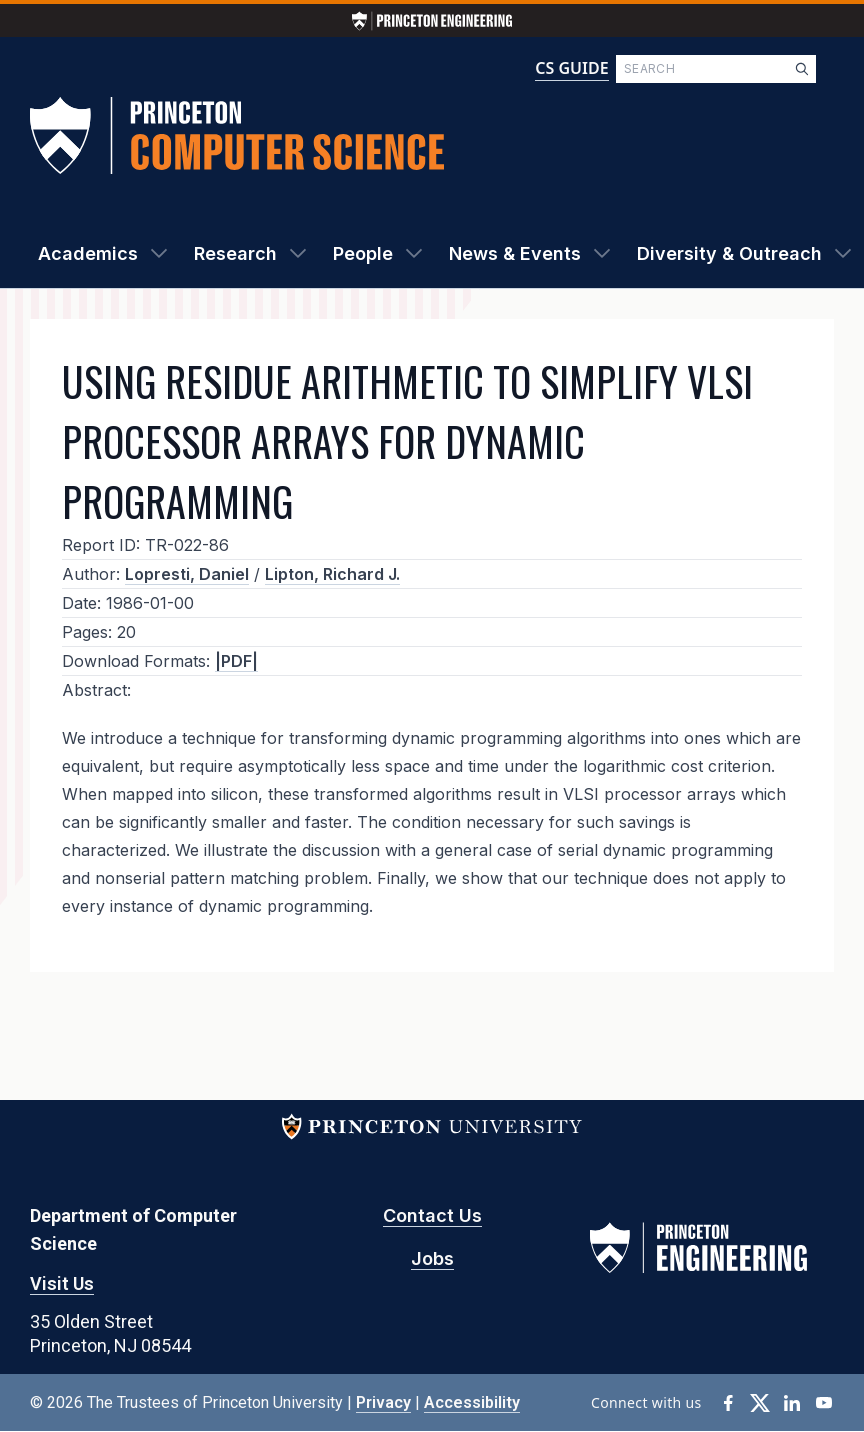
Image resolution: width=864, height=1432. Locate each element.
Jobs (432, 1258)
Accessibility (472, 1402)
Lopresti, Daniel (187, 574)
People (363, 253)
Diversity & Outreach (729, 253)
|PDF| (236, 661)
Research (235, 253)
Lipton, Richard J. (332, 574)
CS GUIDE (571, 68)
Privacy (383, 1402)
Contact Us (432, 1215)
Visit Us (62, 1283)
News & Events (515, 253)
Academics (88, 253)
